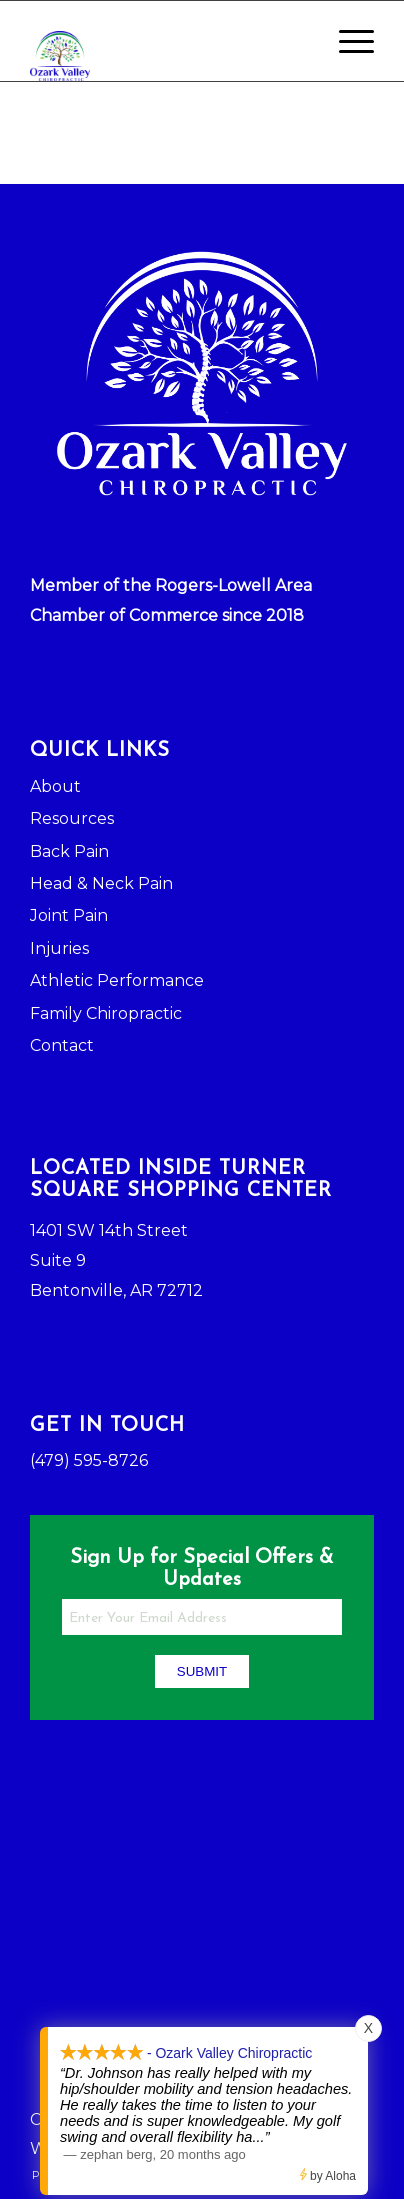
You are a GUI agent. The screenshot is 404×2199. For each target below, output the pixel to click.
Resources (72, 818)
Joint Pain (69, 915)
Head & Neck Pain (101, 883)
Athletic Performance (117, 980)
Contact (62, 1045)
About (55, 786)
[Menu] (346, 41)
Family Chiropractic (106, 1013)
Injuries (59, 948)
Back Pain (69, 851)
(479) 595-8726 (89, 1460)
